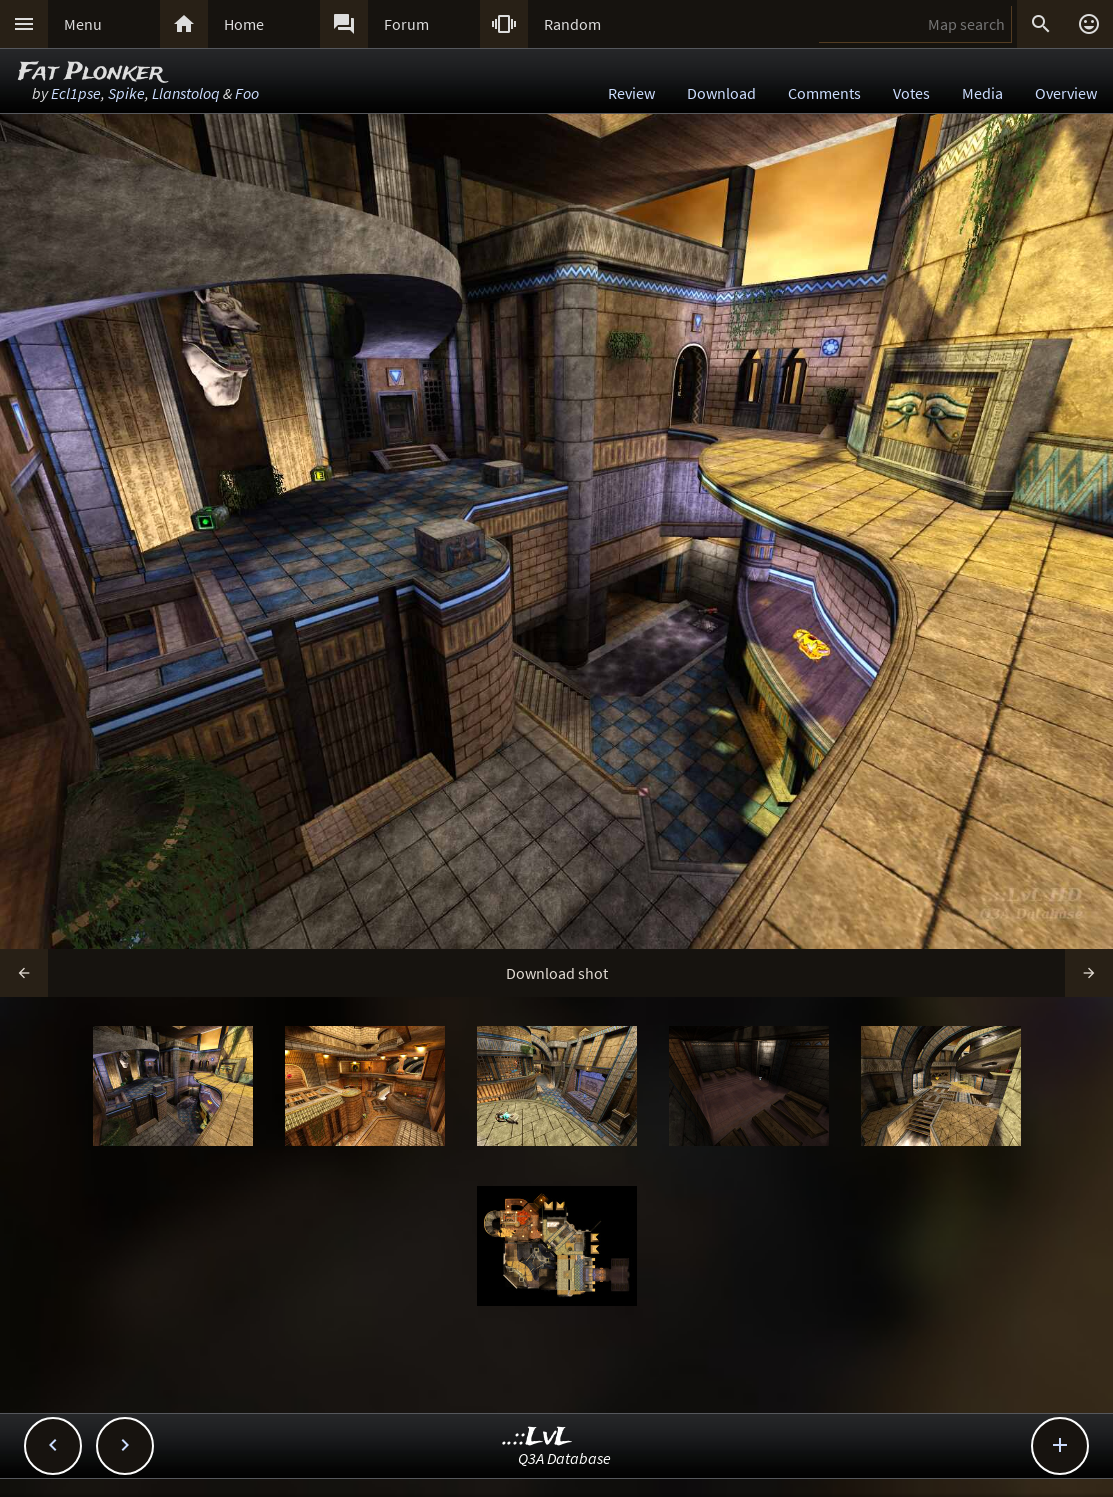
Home (244, 24)
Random (572, 24)
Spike (126, 93)
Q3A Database (564, 1458)
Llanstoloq (186, 93)
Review (631, 93)
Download (721, 93)
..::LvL (537, 1437)
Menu (83, 24)
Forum (406, 24)
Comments (824, 93)
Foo (247, 93)
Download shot (557, 973)
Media (982, 93)
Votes (911, 93)
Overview (1066, 93)
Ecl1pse (76, 93)
